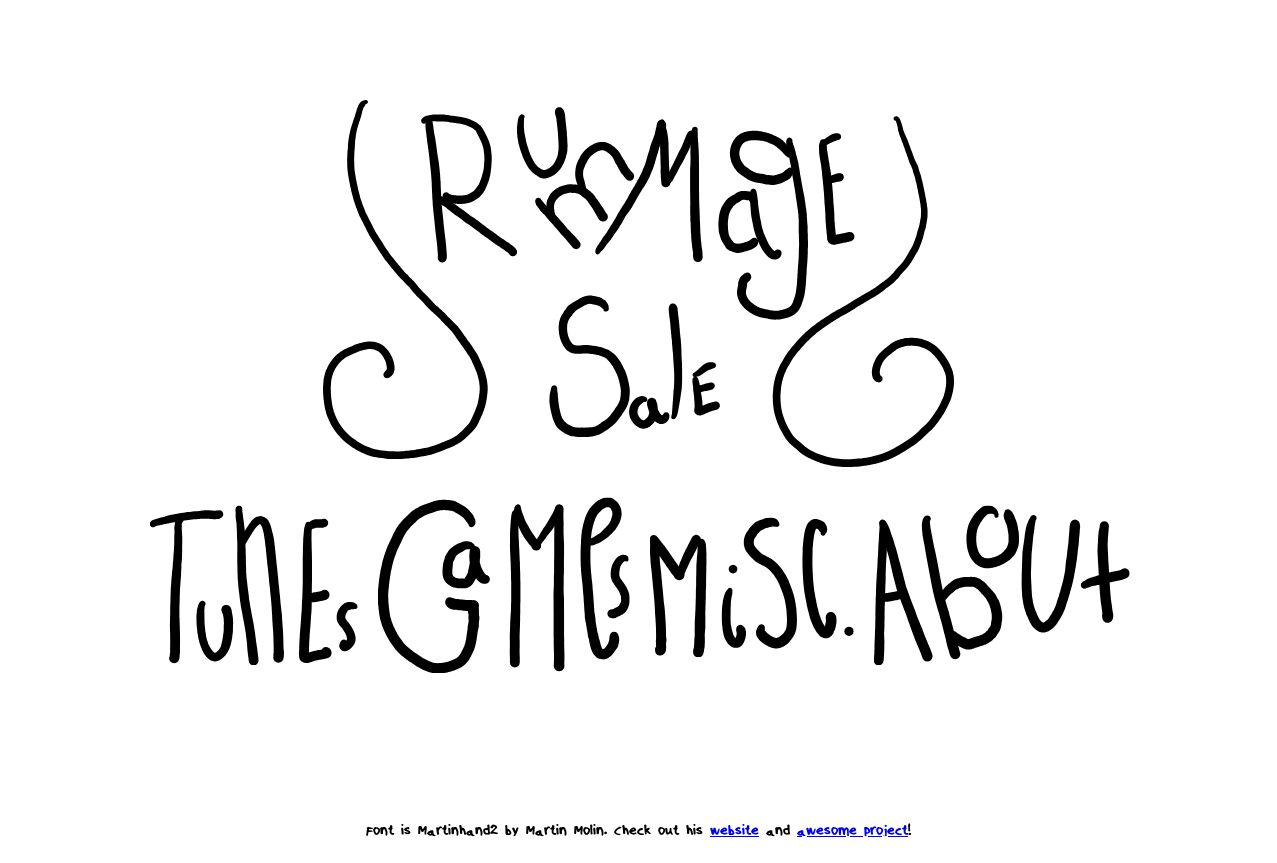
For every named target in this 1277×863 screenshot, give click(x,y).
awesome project (852, 830)
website (734, 830)
